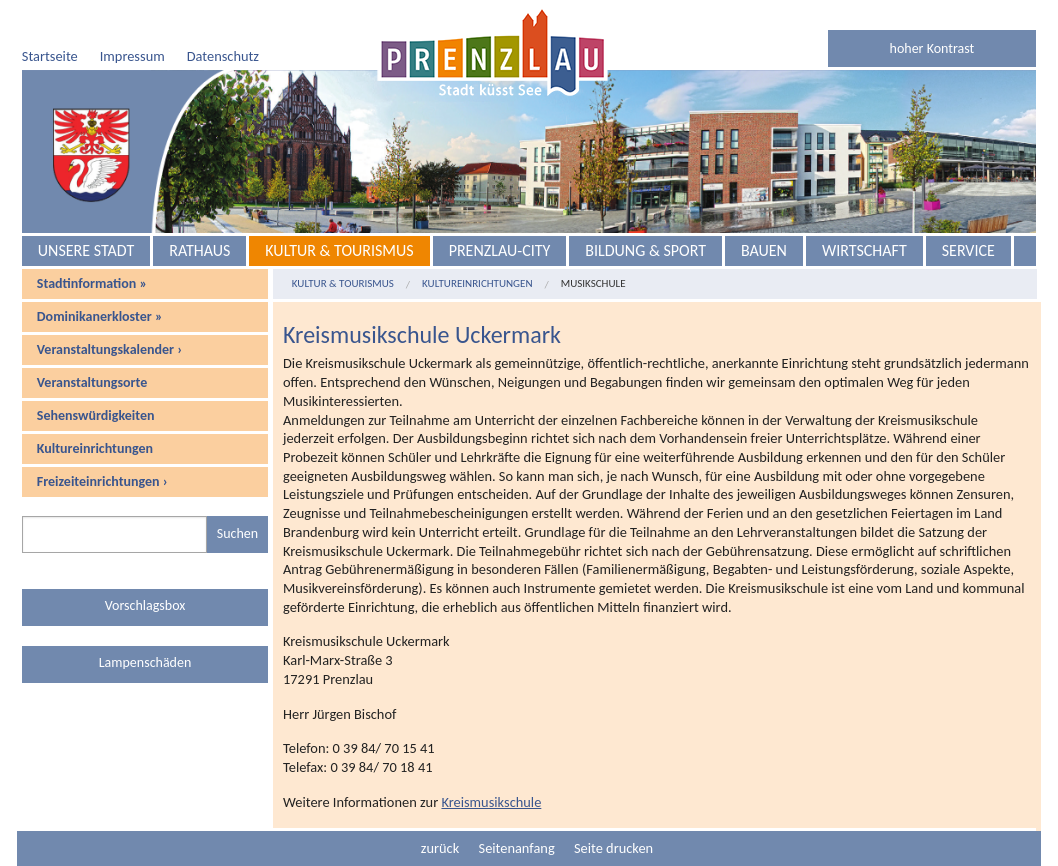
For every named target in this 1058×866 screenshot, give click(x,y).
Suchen (237, 533)
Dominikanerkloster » (100, 316)
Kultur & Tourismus (339, 250)
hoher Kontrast (932, 48)
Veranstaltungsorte (92, 382)
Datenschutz (223, 56)
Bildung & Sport (645, 250)
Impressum (132, 56)
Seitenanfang (517, 848)
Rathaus (199, 250)
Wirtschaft (864, 250)
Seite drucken (613, 848)
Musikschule (593, 283)
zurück (440, 848)
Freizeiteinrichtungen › (102, 481)
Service (968, 250)
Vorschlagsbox (145, 605)
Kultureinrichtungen (95, 448)
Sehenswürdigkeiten (96, 415)
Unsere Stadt (86, 250)
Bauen (764, 250)
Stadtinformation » (92, 283)
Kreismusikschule (491, 802)
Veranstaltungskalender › (109, 349)
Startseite (50, 56)
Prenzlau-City (500, 250)
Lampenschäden (145, 662)
